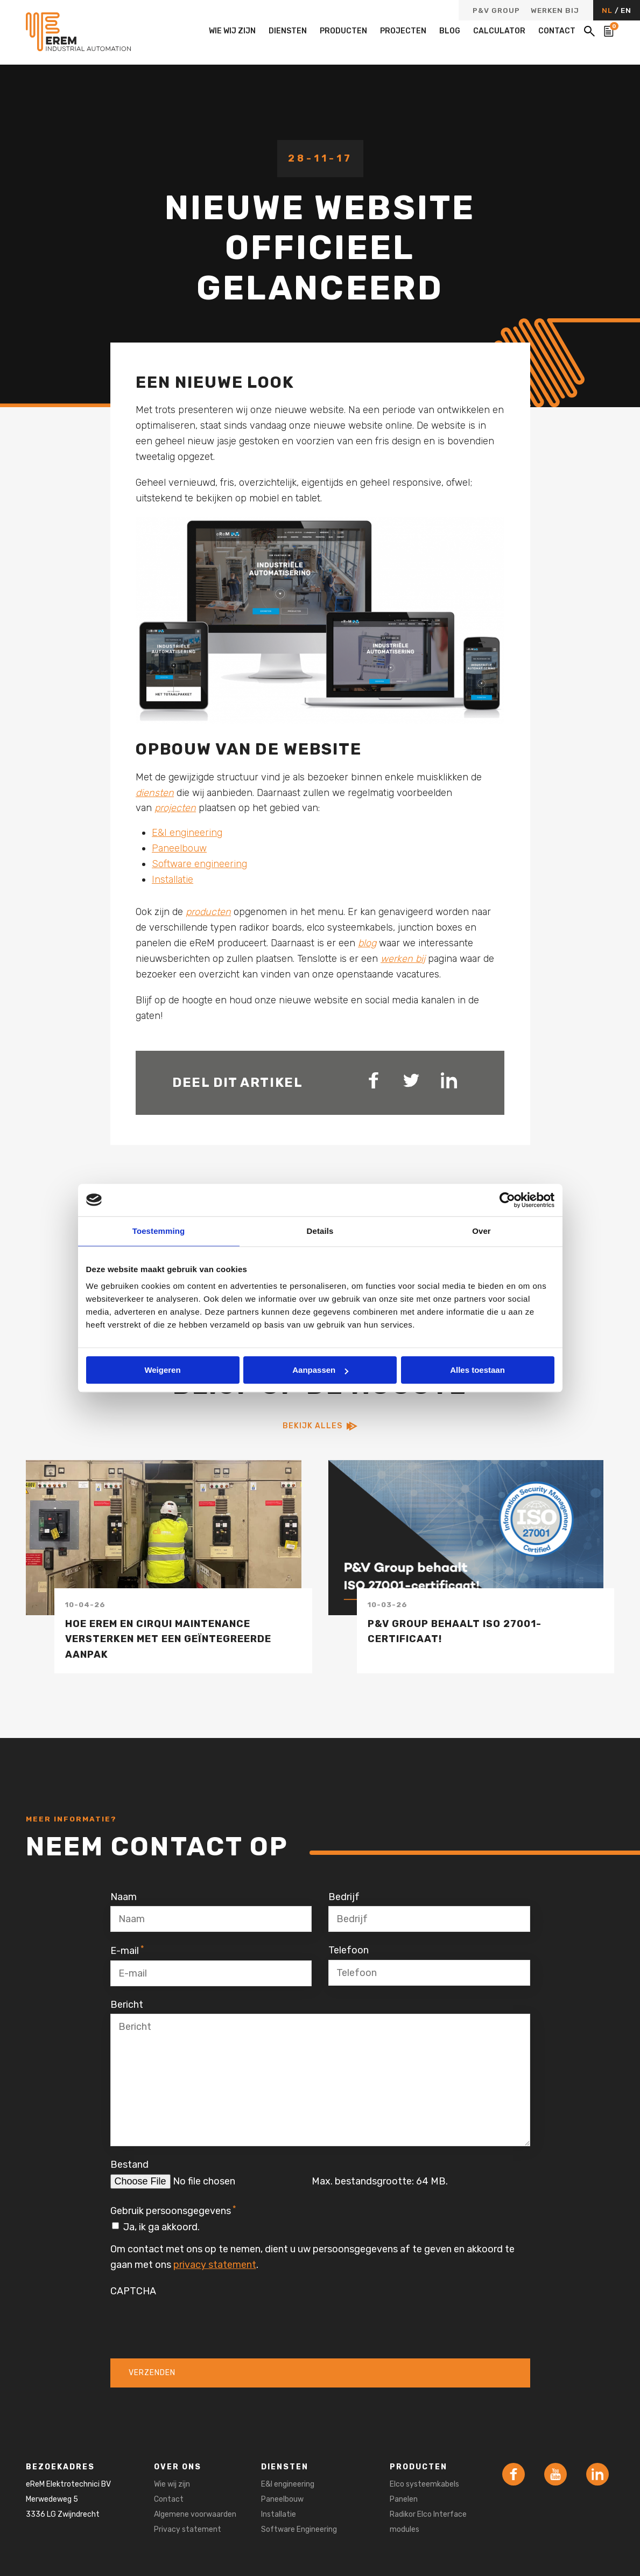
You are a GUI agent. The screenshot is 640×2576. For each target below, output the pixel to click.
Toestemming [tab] (158, 1230)
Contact (556, 31)
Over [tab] (481, 1230)
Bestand (129, 2164)
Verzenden (152, 2372)
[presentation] (192, 2321)
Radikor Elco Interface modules (428, 2522)
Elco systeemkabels (424, 2484)
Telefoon (348, 1950)
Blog (449, 31)
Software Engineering (299, 2529)
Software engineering (199, 864)
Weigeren (162, 1369)
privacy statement (214, 2265)
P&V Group (496, 11)
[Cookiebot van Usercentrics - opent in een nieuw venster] (507, 1200)
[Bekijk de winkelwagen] (608, 31)
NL (608, 10)
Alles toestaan (477, 1369)
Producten (343, 31)
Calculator (499, 31)
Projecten (403, 31)
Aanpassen (320, 1369)
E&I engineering (187, 833)
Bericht (126, 2004)
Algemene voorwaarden (195, 2514)
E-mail (127, 1950)
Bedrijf (344, 1897)
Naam (123, 1897)
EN (626, 10)
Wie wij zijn (232, 31)
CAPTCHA (133, 2291)
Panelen (404, 2499)
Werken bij (555, 11)
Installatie (172, 879)
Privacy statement (187, 2529)
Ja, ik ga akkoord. (161, 2227)
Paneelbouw (179, 848)
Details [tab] (320, 1230)
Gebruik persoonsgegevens (173, 2210)
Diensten (288, 31)
